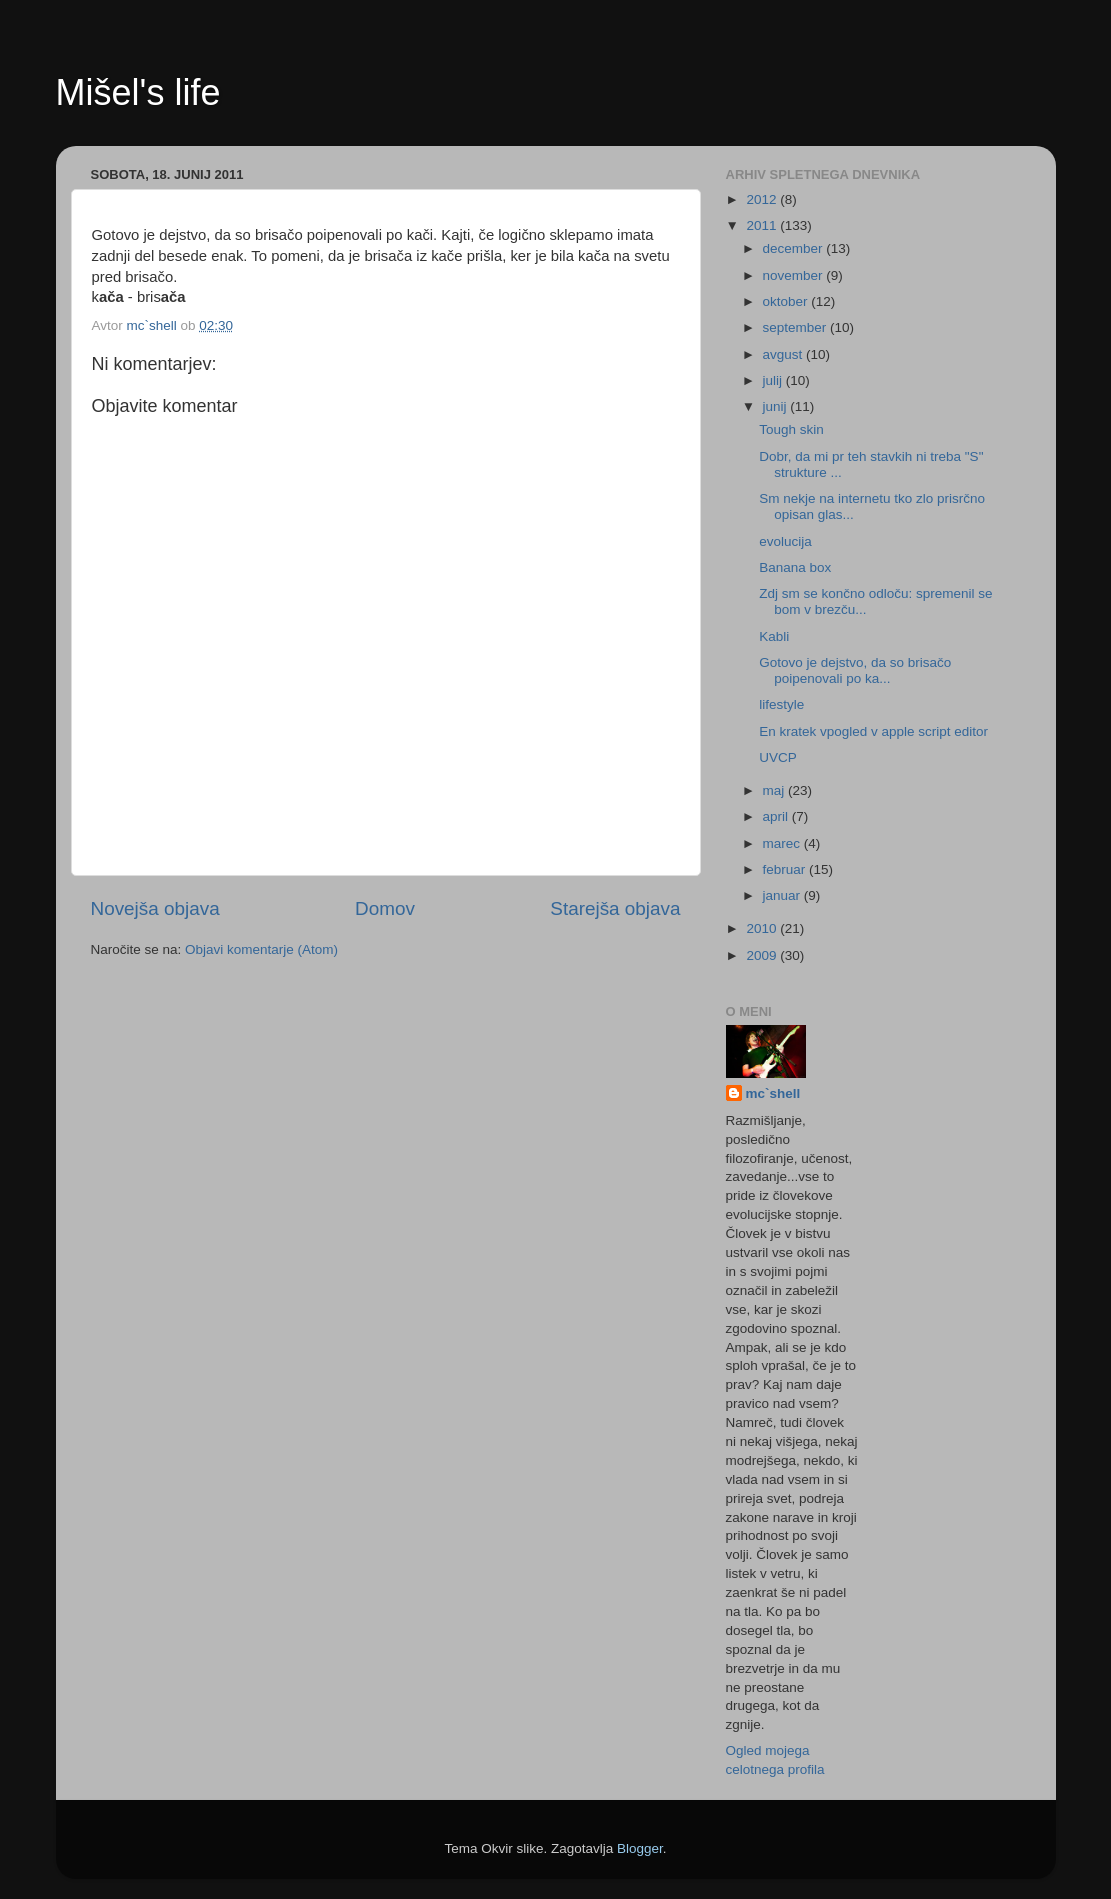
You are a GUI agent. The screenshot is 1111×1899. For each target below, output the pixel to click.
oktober (787, 301)
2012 (763, 199)
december (795, 248)
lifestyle (781, 704)
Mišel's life (138, 92)
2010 (763, 928)
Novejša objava (155, 908)
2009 (763, 955)
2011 (763, 225)
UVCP (778, 757)
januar (783, 895)
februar (786, 869)
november (795, 275)
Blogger (640, 1848)
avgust (785, 354)
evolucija (785, 541)
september (797, 327)
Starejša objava (615, 908)
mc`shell (773, 1093)
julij (774, 380)
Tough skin (791, 429)
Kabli (774, 636)
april (777, 816)
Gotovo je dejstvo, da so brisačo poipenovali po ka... (855, 670)
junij (777, 406)
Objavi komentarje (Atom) (261, 949)
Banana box (795, 567)
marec (783, 843)
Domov (385, 908)
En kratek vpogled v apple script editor (873, 731)
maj (776, 790)
